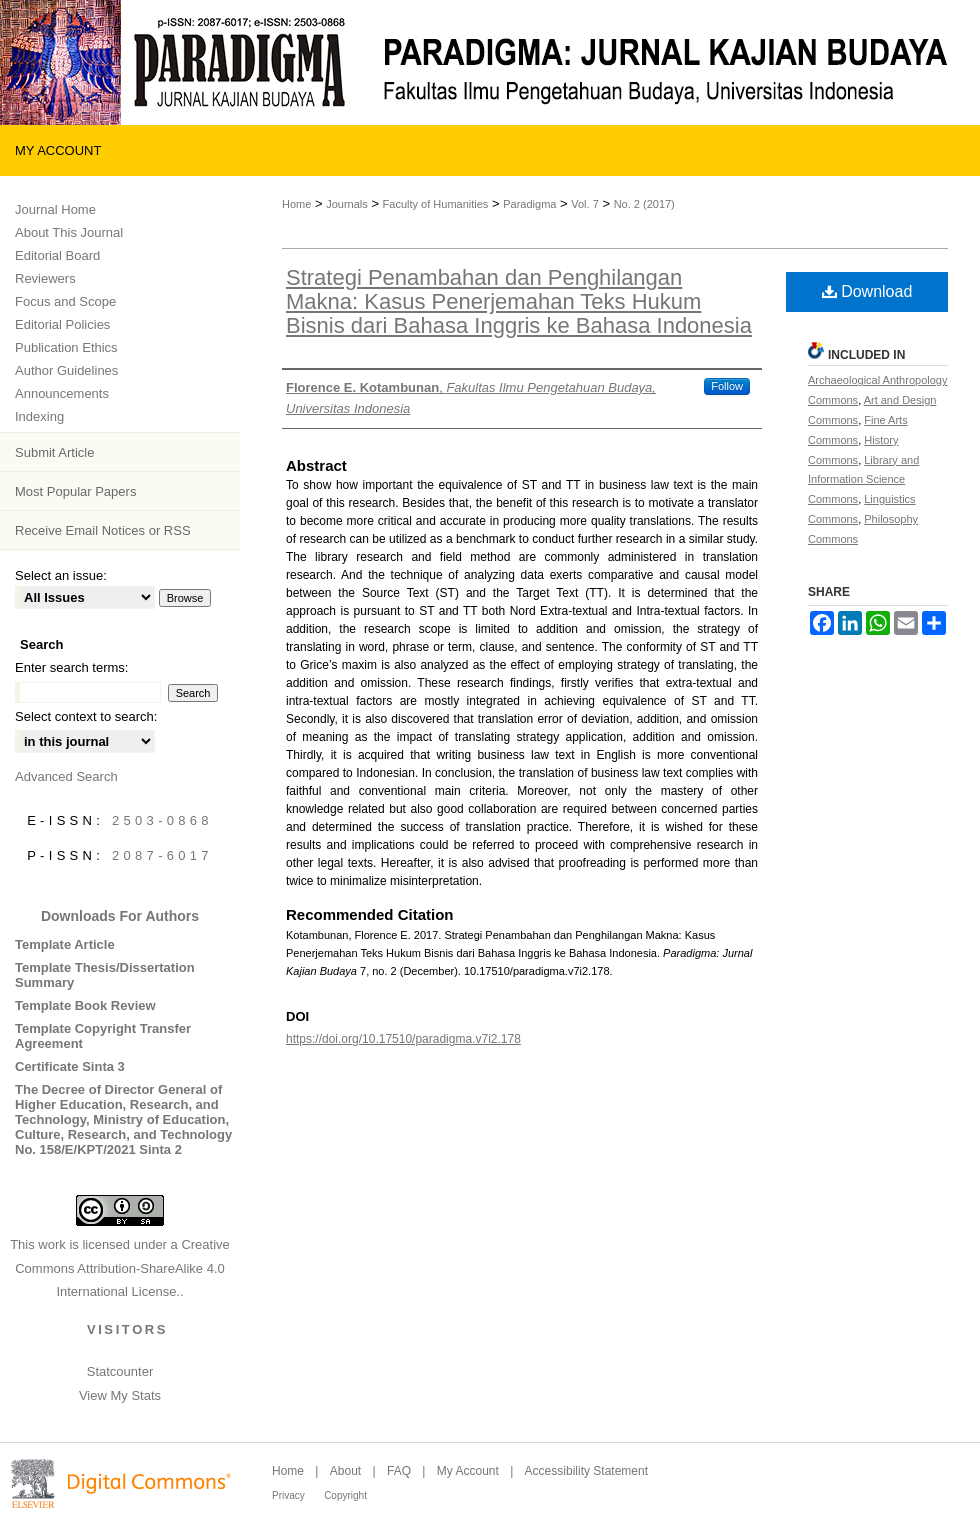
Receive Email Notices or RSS (103, 530)
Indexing (39, 416)
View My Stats (120, 1395)
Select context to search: (86, 716)
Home (296, 204)
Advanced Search (66, 776)
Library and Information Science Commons (863, 480)
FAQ (399, 1471)
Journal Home (55, 209)
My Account (468, 1471)
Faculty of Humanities (436, 204)
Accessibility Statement (586, 1471)
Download (867, 291)
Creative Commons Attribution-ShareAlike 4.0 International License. (122, 1268)
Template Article (65, 944)
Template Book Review (85, 1005)
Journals (347, 204)
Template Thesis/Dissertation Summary (105, 975)
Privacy (288, 1495)
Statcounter (120, 1371)
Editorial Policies (62, 324)
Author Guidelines (66, 370)
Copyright (345, 1495)
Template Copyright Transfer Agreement (103, 1036)
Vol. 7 (585, 204)
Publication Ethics (66, 347)
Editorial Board (57, 255)
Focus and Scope (65, 301)
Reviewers (45, 278)
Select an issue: (61, 575)
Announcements (62, 393)
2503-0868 (162, 820)
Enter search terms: (71, 667)
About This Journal (69, 232)
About (345, 1471)
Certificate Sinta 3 (70, 1066)
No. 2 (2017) (644, 204)
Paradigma (529, 204)
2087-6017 (162, 855)
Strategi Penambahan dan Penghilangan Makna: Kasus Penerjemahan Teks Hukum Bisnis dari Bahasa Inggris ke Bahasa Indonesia (519, 301)
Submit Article (54, 452)
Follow (727, 386)
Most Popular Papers (75, 491)
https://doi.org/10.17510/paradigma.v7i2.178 (403, 1039)
